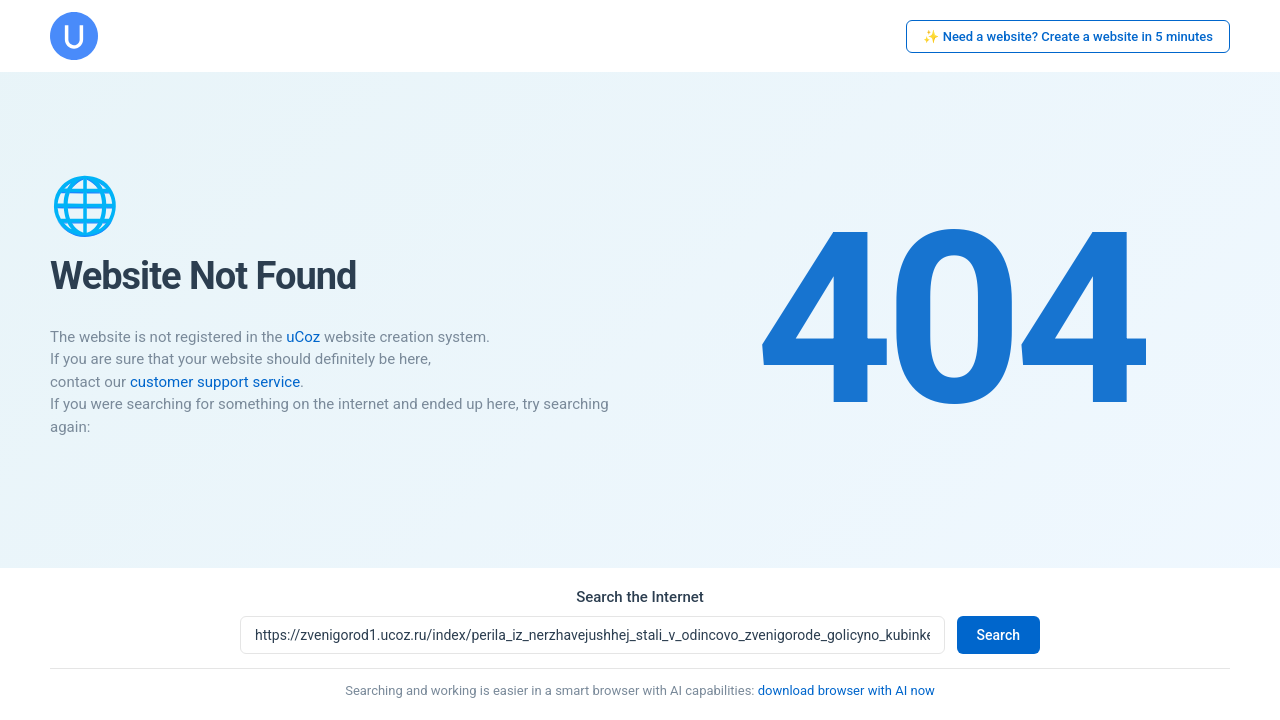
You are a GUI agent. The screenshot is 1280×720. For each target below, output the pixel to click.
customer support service (215, 382)
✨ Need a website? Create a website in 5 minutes (1068, 36)
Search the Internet (640, 597)
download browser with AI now (846, 690)
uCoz (303, 337)
